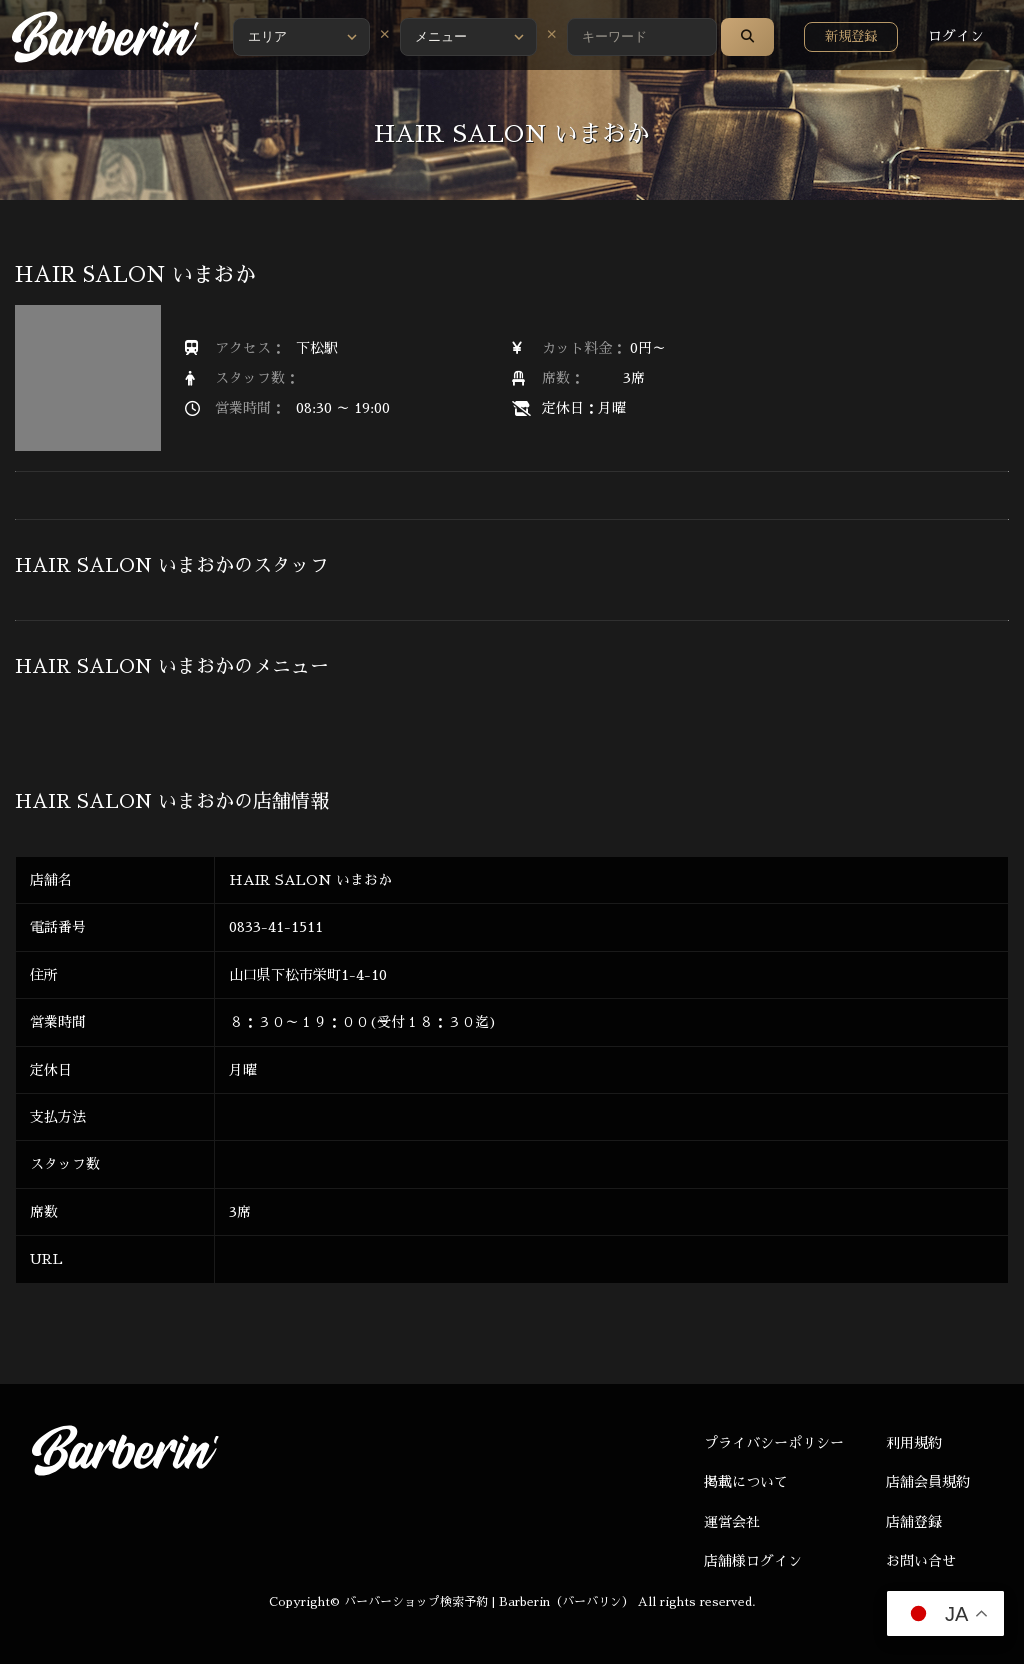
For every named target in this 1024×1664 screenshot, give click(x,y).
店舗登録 (914, 1522)
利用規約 (914, 1443)
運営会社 (732, 1522)
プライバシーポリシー (774, 1443)
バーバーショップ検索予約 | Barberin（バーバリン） (489, 1602)
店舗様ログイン (753, 1561)
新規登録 (851, 36)
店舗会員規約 (928, 1482)
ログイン (956, 36)
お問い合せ (921, 1561)
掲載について (746, 1482)
